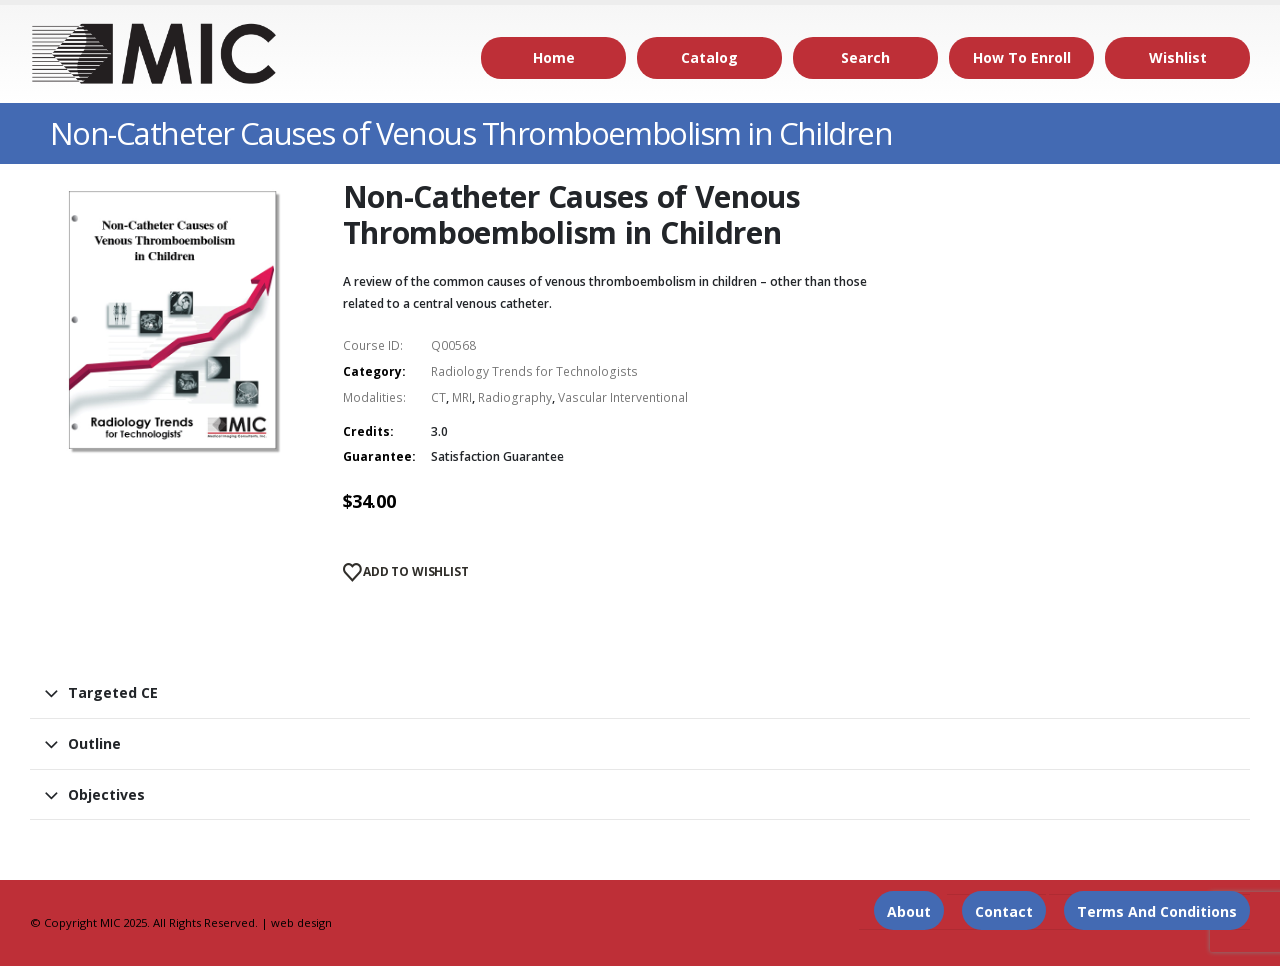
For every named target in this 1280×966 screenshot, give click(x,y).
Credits (366, 431)
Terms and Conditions (1157, 911)
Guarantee (377, 456)
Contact (1004, 911)
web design (301, 922)
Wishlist (1178, 57)
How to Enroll (1022, 57)
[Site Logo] (155, 54)
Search (865, 57)
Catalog (709, 57)
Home (554, 57)
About (909, 911)
